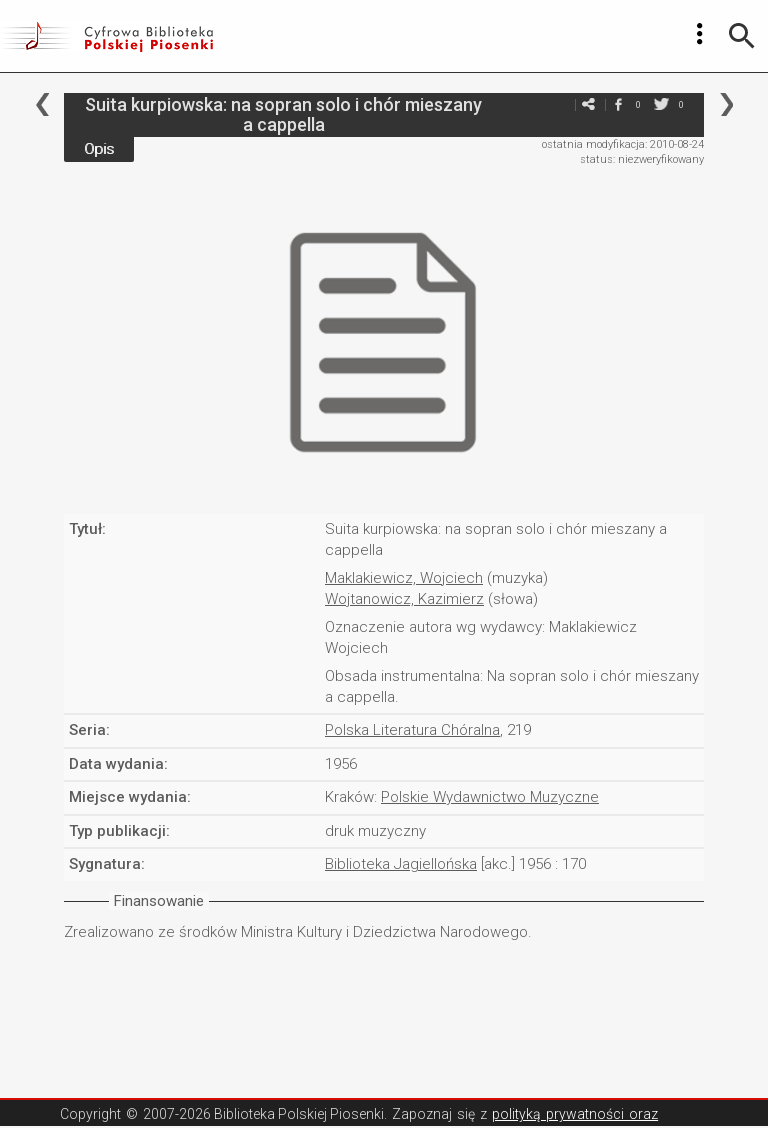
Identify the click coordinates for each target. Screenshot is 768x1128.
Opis (99, 149)
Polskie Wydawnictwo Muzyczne (490, 797)
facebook (618, 104)
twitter (661, 104)
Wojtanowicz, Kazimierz (404, 599)
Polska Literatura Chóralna (412, 730)
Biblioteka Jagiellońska (401, 864)
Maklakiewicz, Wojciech (404, 578)
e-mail (558, 104)
